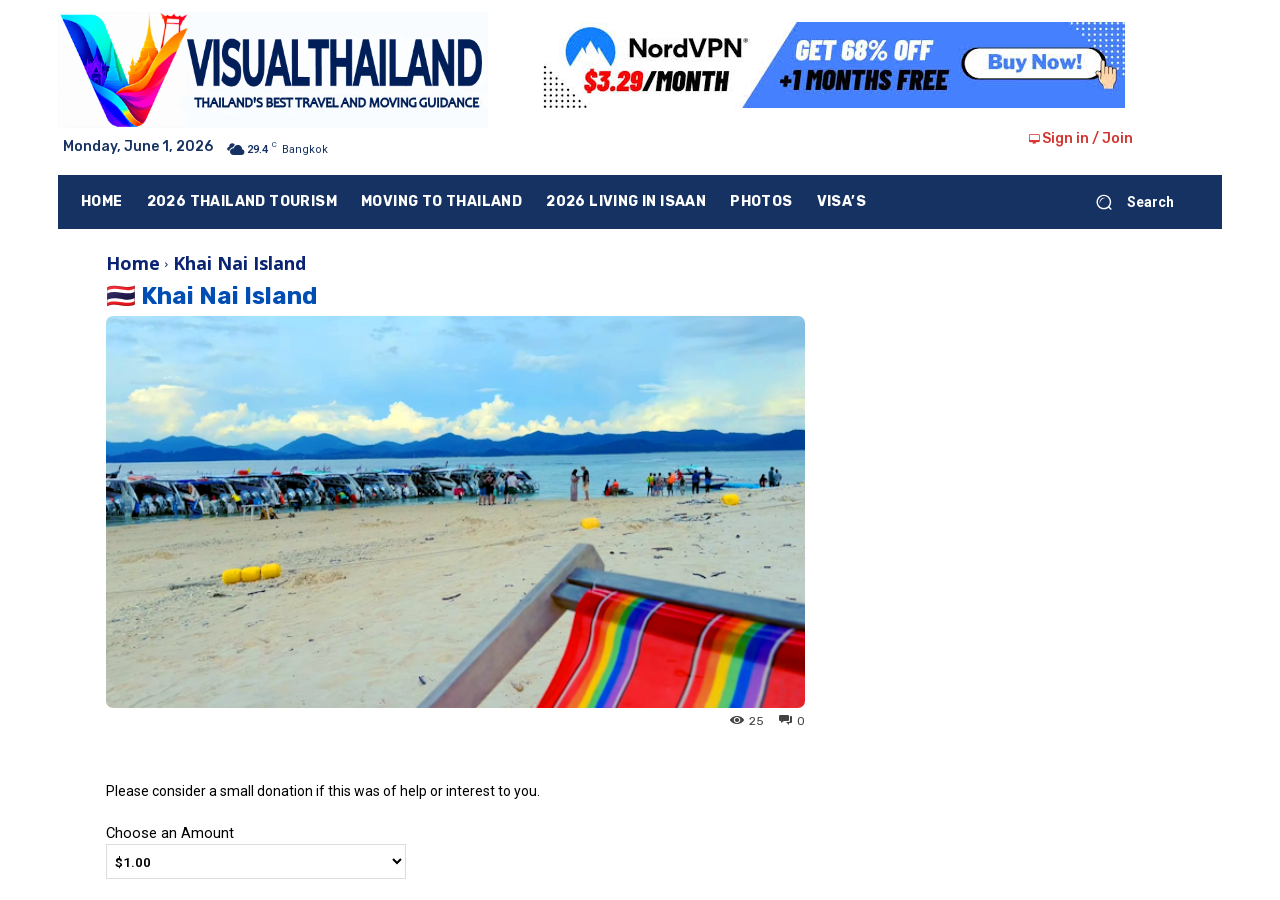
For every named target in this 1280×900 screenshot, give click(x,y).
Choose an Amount (170, 833)
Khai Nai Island (239, 263)
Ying (124, 719)
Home (133, 263)
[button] (1127, 201)
